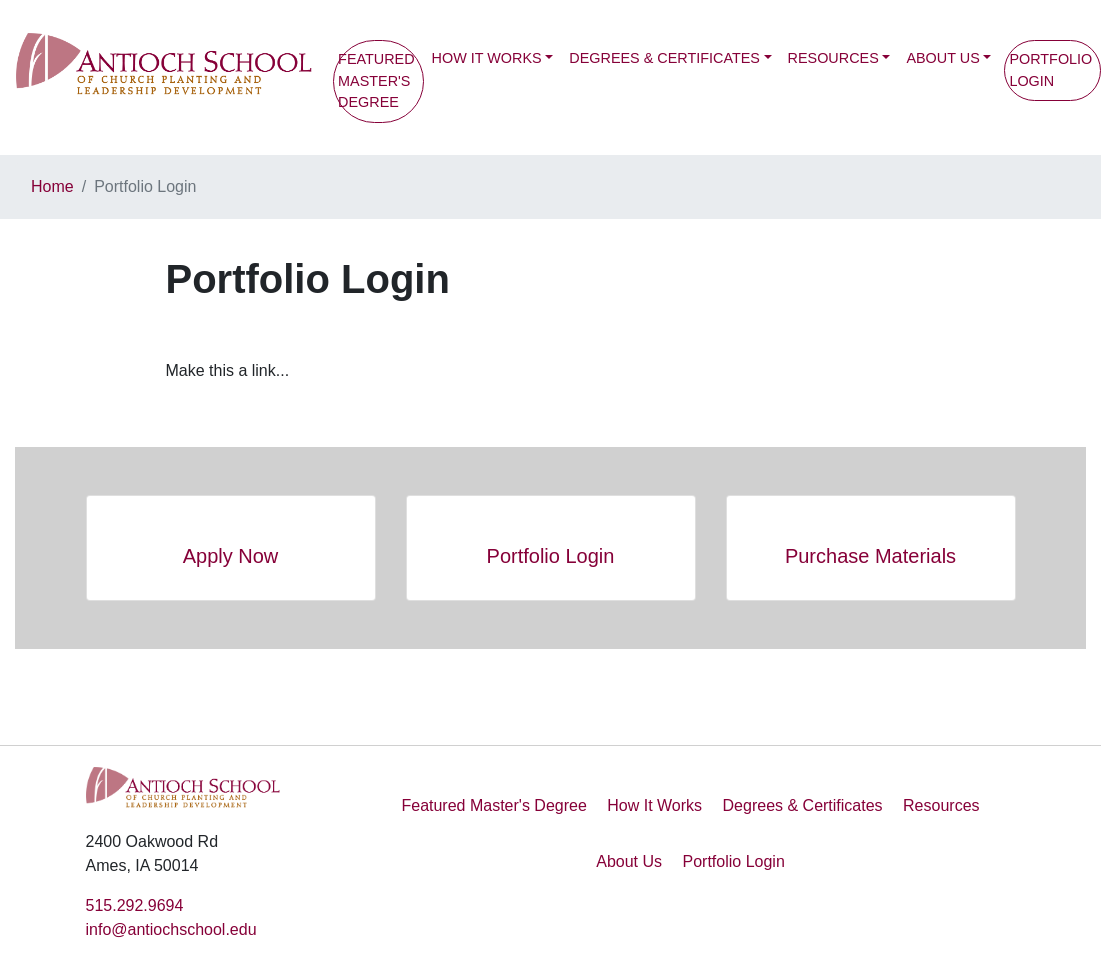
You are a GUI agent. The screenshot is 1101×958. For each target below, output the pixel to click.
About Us (942, 58)
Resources (833, 58)
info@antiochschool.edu (171, 929)
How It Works (487, 58)
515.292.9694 (135, 905)
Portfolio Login (733, 861)
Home (52, 186)
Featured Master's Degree (376, 80)
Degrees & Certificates (664, 58)
